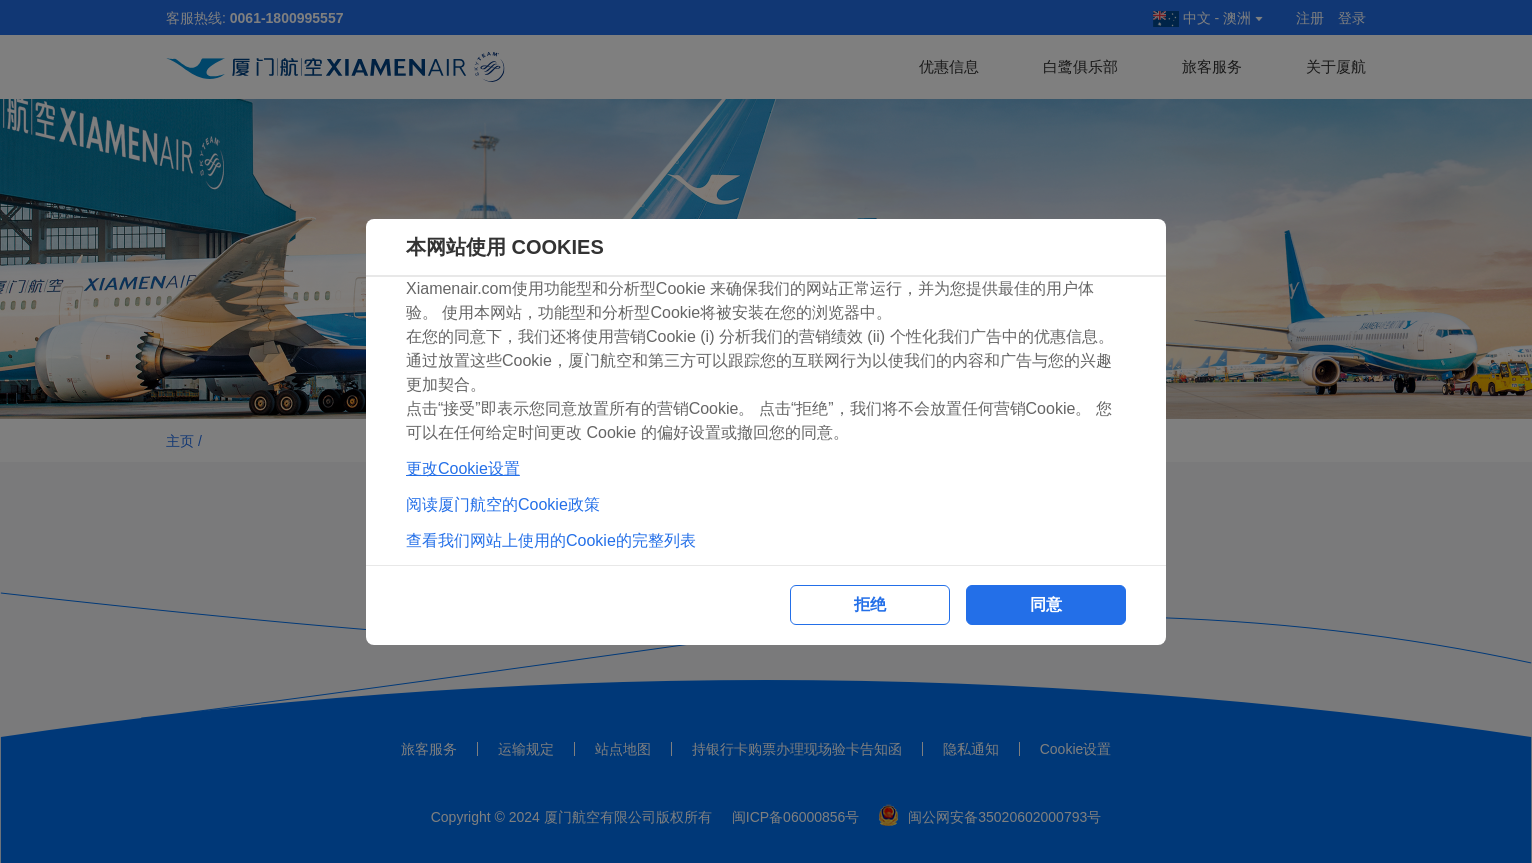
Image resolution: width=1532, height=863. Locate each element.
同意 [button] (1046, 604)
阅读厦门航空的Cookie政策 (503, 504)
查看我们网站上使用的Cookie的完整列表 (551, 540)
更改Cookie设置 (463, 468)
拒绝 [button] (870, 604)
